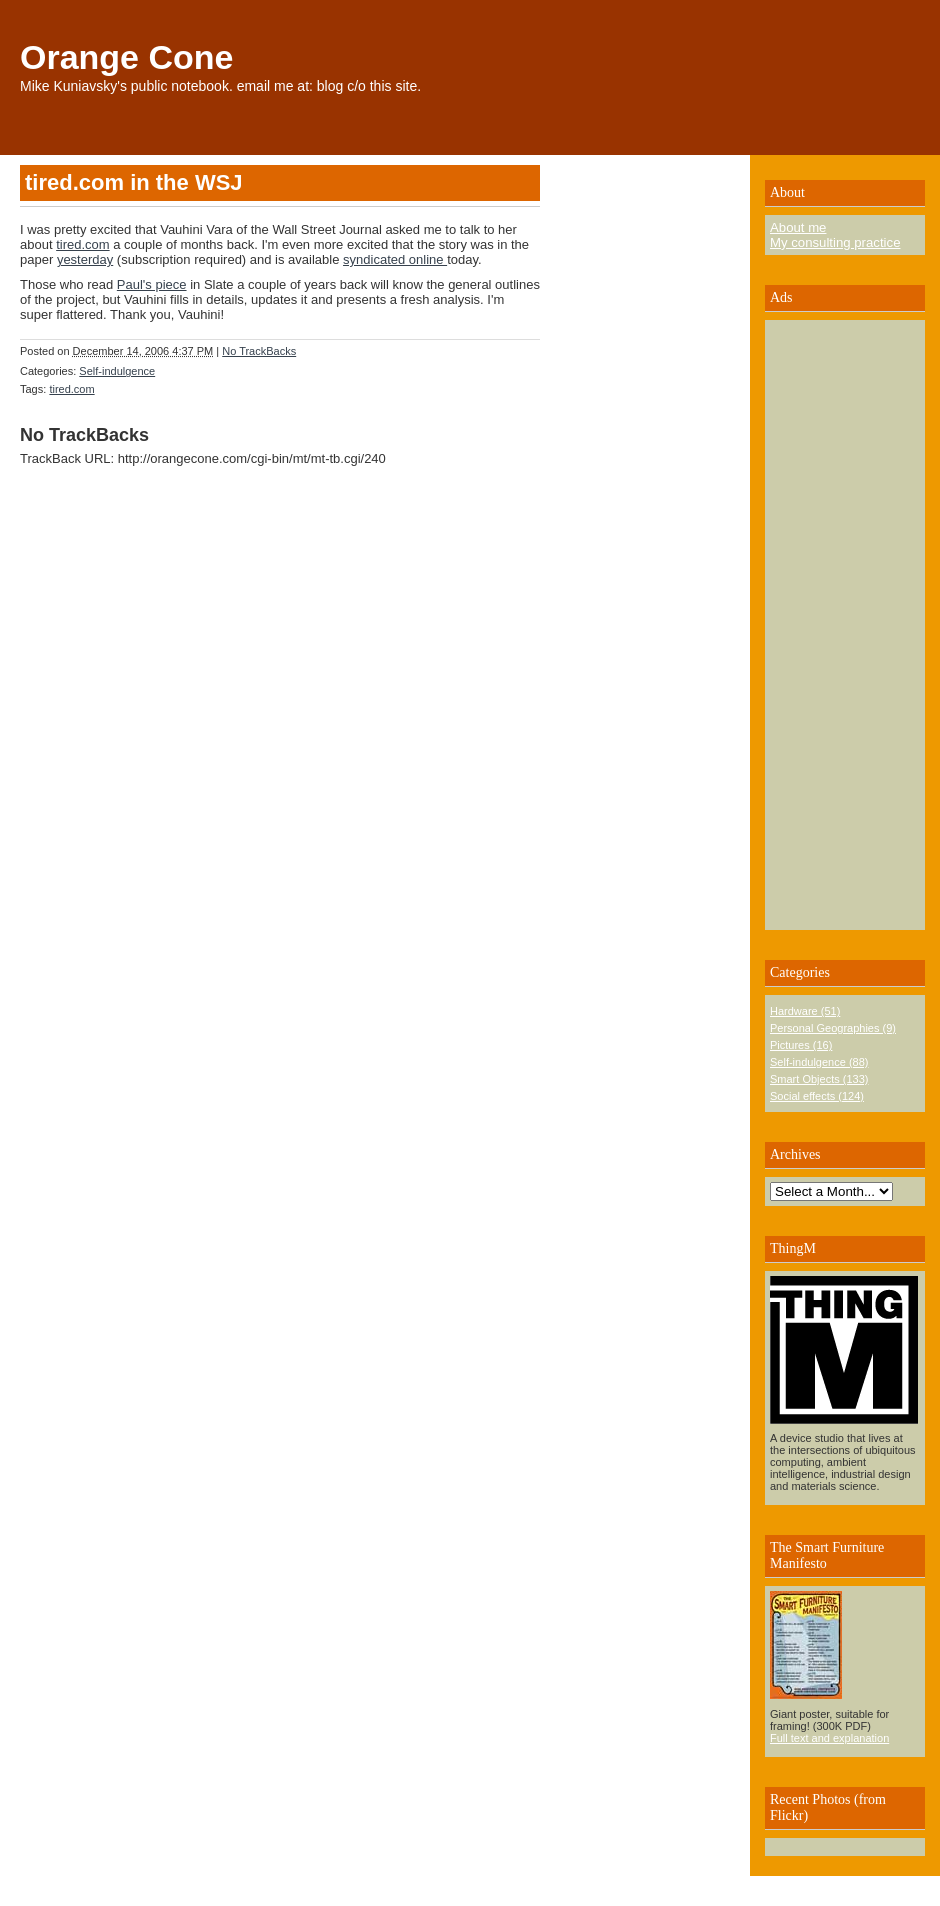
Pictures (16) (801, 1045)
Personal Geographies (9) (833, 1028)
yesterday (85, 259)
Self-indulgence (117, 371)
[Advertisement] (830, 625)
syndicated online (395, 259)
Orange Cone (126, 57)
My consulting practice (835, 242)
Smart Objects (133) (819, 1079)
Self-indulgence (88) (819, 1062)
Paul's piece (152, 284)
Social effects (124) (817, 1096)
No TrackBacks (259, 351)
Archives (795, 1154)
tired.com (82, 244)
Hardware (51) (805, 1011)
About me (798, 227)
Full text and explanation (829, 1738)
